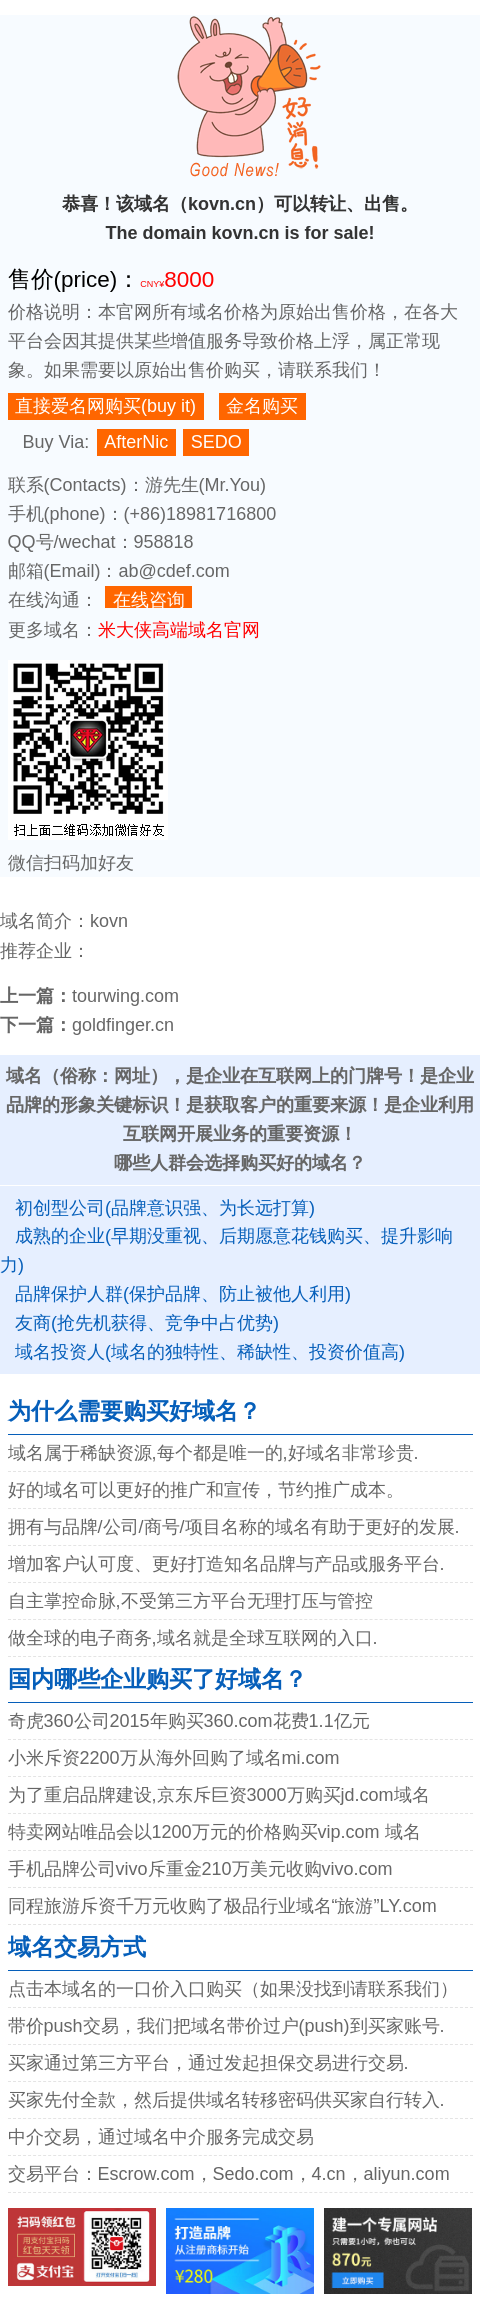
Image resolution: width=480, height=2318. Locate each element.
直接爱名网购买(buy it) (105, 406)
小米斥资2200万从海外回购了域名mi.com (174, 1758)
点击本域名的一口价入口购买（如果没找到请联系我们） (233, 1989)
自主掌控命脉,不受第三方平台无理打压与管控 (190, 1601)
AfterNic (136, 442)
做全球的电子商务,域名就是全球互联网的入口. (193, 1638)
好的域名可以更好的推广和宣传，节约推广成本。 (206, 1490)
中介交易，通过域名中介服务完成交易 (161, 2137)
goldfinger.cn (123, 1025)
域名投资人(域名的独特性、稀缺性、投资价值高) (210, 1352)
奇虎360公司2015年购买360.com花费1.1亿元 (189, 1721)
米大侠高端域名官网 (179, 630)
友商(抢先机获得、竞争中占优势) (147, 1323)
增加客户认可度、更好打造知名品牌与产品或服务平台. (226, 1564)
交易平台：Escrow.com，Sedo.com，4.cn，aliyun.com (229, 2174)
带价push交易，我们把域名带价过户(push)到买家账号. (226, 2026)
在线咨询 (149, 599)
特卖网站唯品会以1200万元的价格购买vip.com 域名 (214, 1832)
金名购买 (262, 406)
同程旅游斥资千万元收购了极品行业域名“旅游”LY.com (222, 1906)
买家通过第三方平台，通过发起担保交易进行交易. (208, 2063)
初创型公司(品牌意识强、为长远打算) (165, 1208)
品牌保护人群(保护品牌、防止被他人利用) (183, 1294)
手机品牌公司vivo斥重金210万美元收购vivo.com (200, 1869)
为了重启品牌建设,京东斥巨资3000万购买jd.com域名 (219, 1795)
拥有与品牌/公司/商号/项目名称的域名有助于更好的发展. (234, 1527)
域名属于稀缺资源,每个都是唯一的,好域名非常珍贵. (213, 1453)
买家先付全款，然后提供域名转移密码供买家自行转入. (226, 2100)
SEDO (216, 442)
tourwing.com (125, 996)
